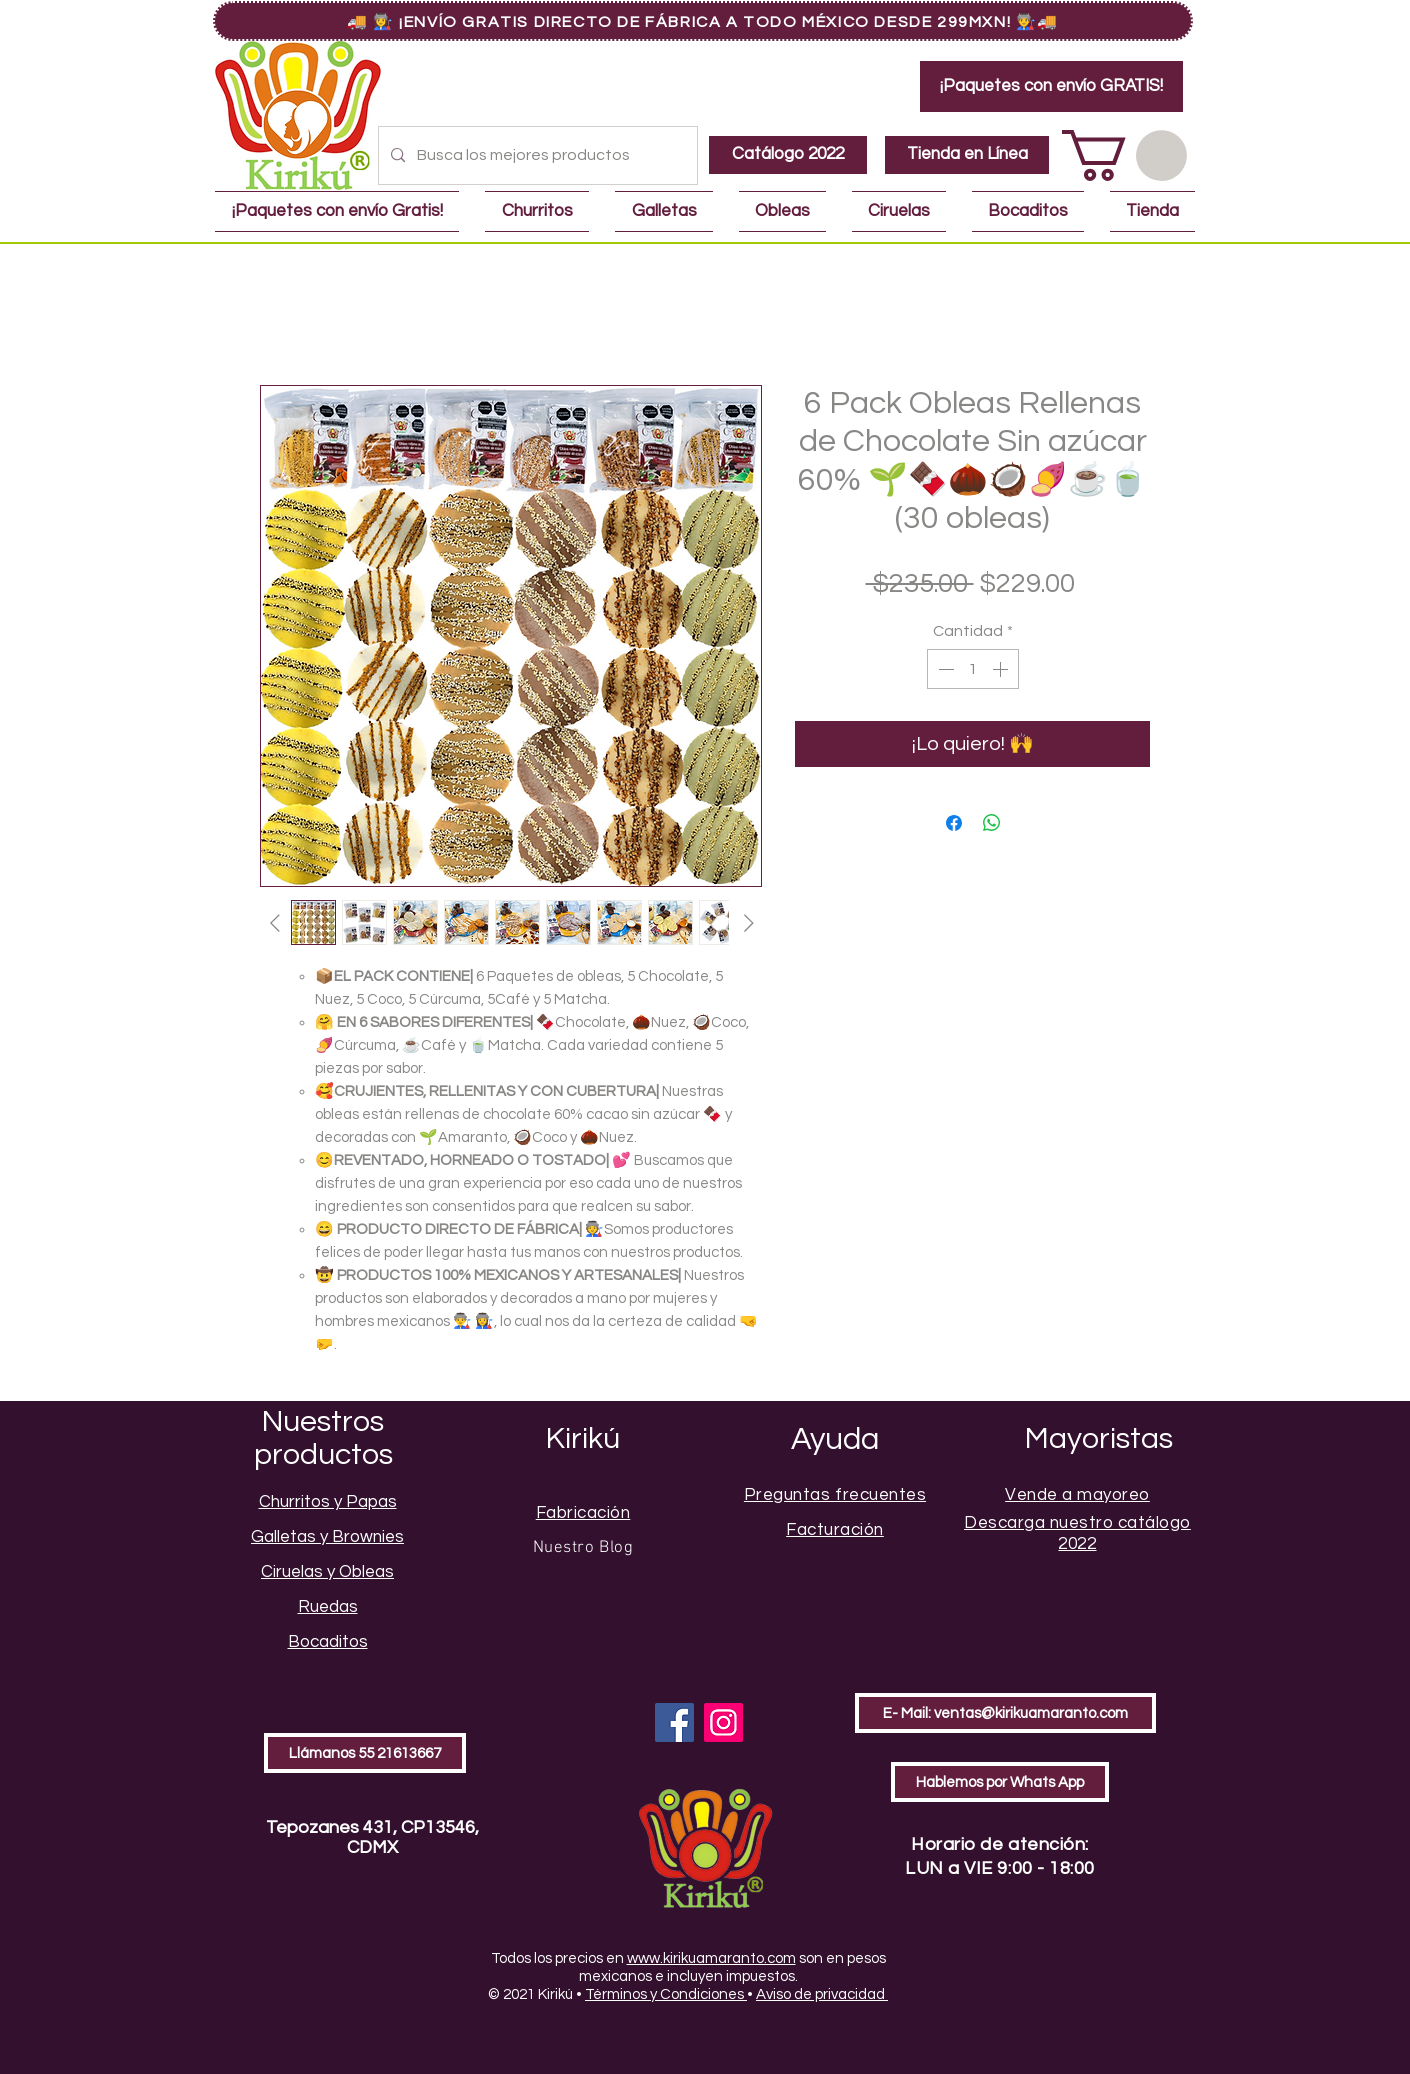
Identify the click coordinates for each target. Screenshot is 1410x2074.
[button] (1124, 155)
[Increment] (1002, 669)
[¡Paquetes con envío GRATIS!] (1051, 86)
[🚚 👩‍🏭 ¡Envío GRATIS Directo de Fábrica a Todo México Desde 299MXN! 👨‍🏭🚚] (703, 21)
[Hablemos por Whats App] (1000, 1782)
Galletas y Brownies (327, 1537)
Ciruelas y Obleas (327, 1572)
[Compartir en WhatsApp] (992, 823)
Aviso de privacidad (822, 1994)
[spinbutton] (973, 669)
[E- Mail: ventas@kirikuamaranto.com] (1005, 1713)
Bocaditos (328, 1642)
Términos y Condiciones (666, 1994)
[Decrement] (944, 669)
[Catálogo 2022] (788, 155)
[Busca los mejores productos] (536, 155)
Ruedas (328, 1607)
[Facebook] (674, 1722)
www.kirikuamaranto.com (711, 1958)
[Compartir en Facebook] (954, 823)
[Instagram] (723, 1722)
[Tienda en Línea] (967, 155)
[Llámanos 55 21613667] (365, 1753)
